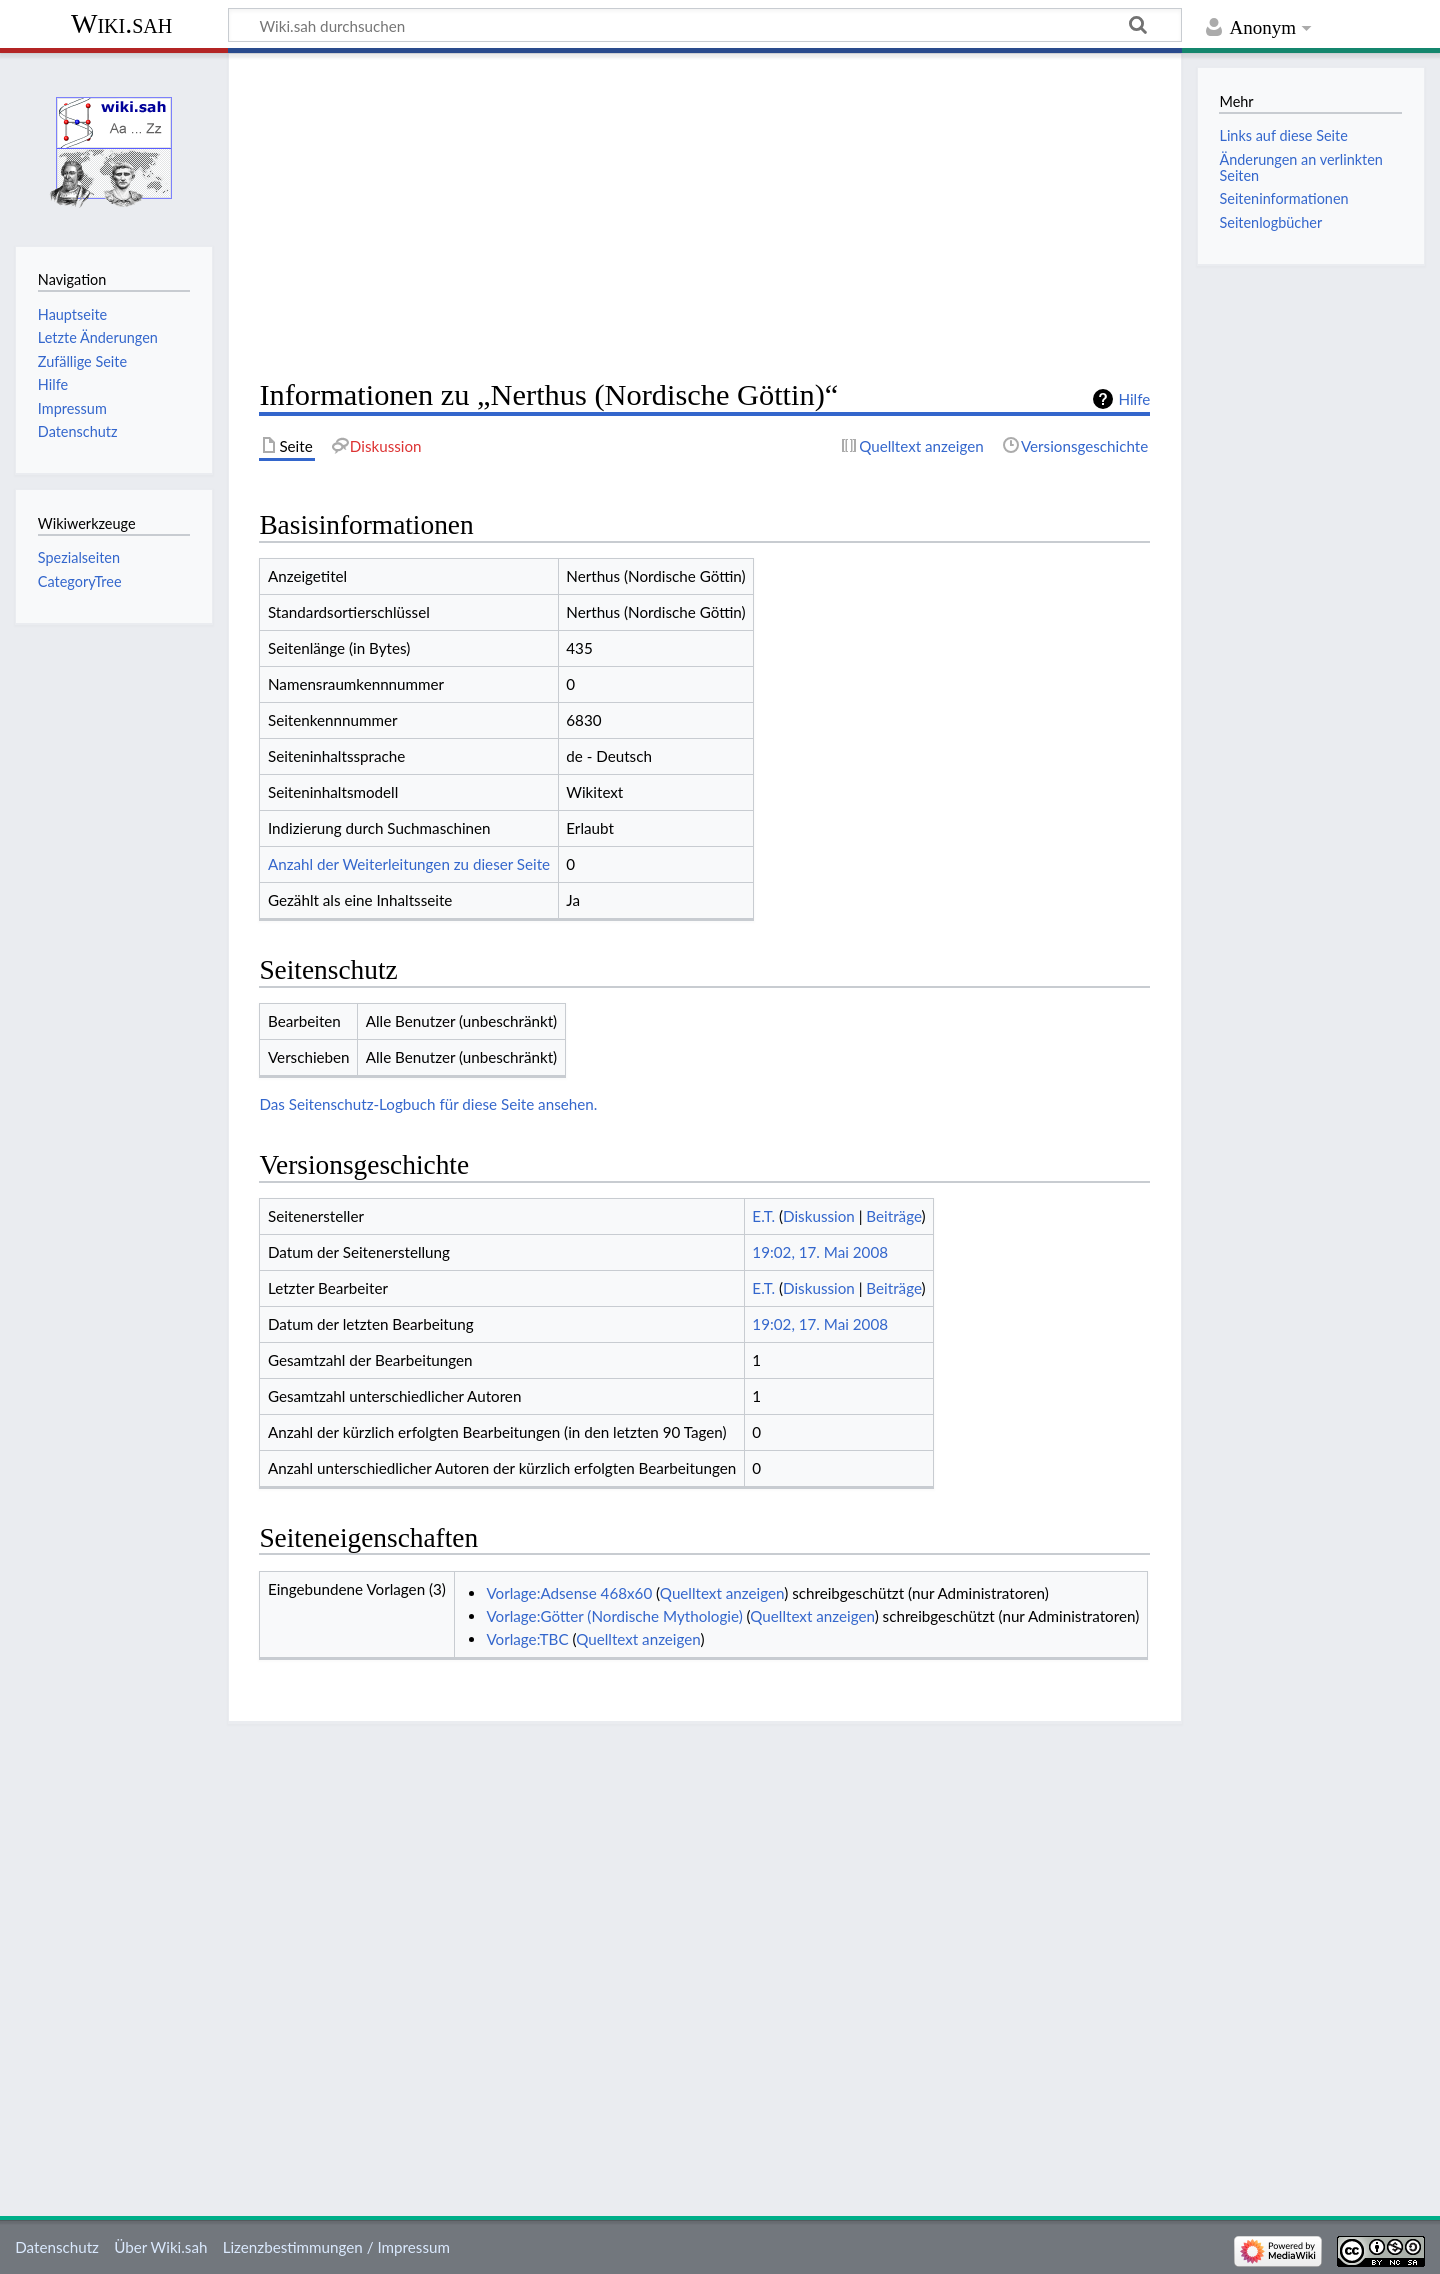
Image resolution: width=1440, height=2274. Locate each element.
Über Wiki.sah (160, 2247)
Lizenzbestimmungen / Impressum (336, 2247)
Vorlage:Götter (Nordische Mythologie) (614, 1616)
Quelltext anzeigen (722, 1593)
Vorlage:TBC (527, 1639)
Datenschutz (57, 2247)
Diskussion (819, 1216)
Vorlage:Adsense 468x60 (569, 1593)
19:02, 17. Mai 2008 (820, 1252)
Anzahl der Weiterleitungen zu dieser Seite (409, 864)
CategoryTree (80, 581)
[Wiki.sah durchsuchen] (705, 25)
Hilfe (1134, 399)
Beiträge (893, 1216)
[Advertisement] (704, 216)
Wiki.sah (121, 23)
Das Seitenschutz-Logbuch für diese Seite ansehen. (428, 1104)
